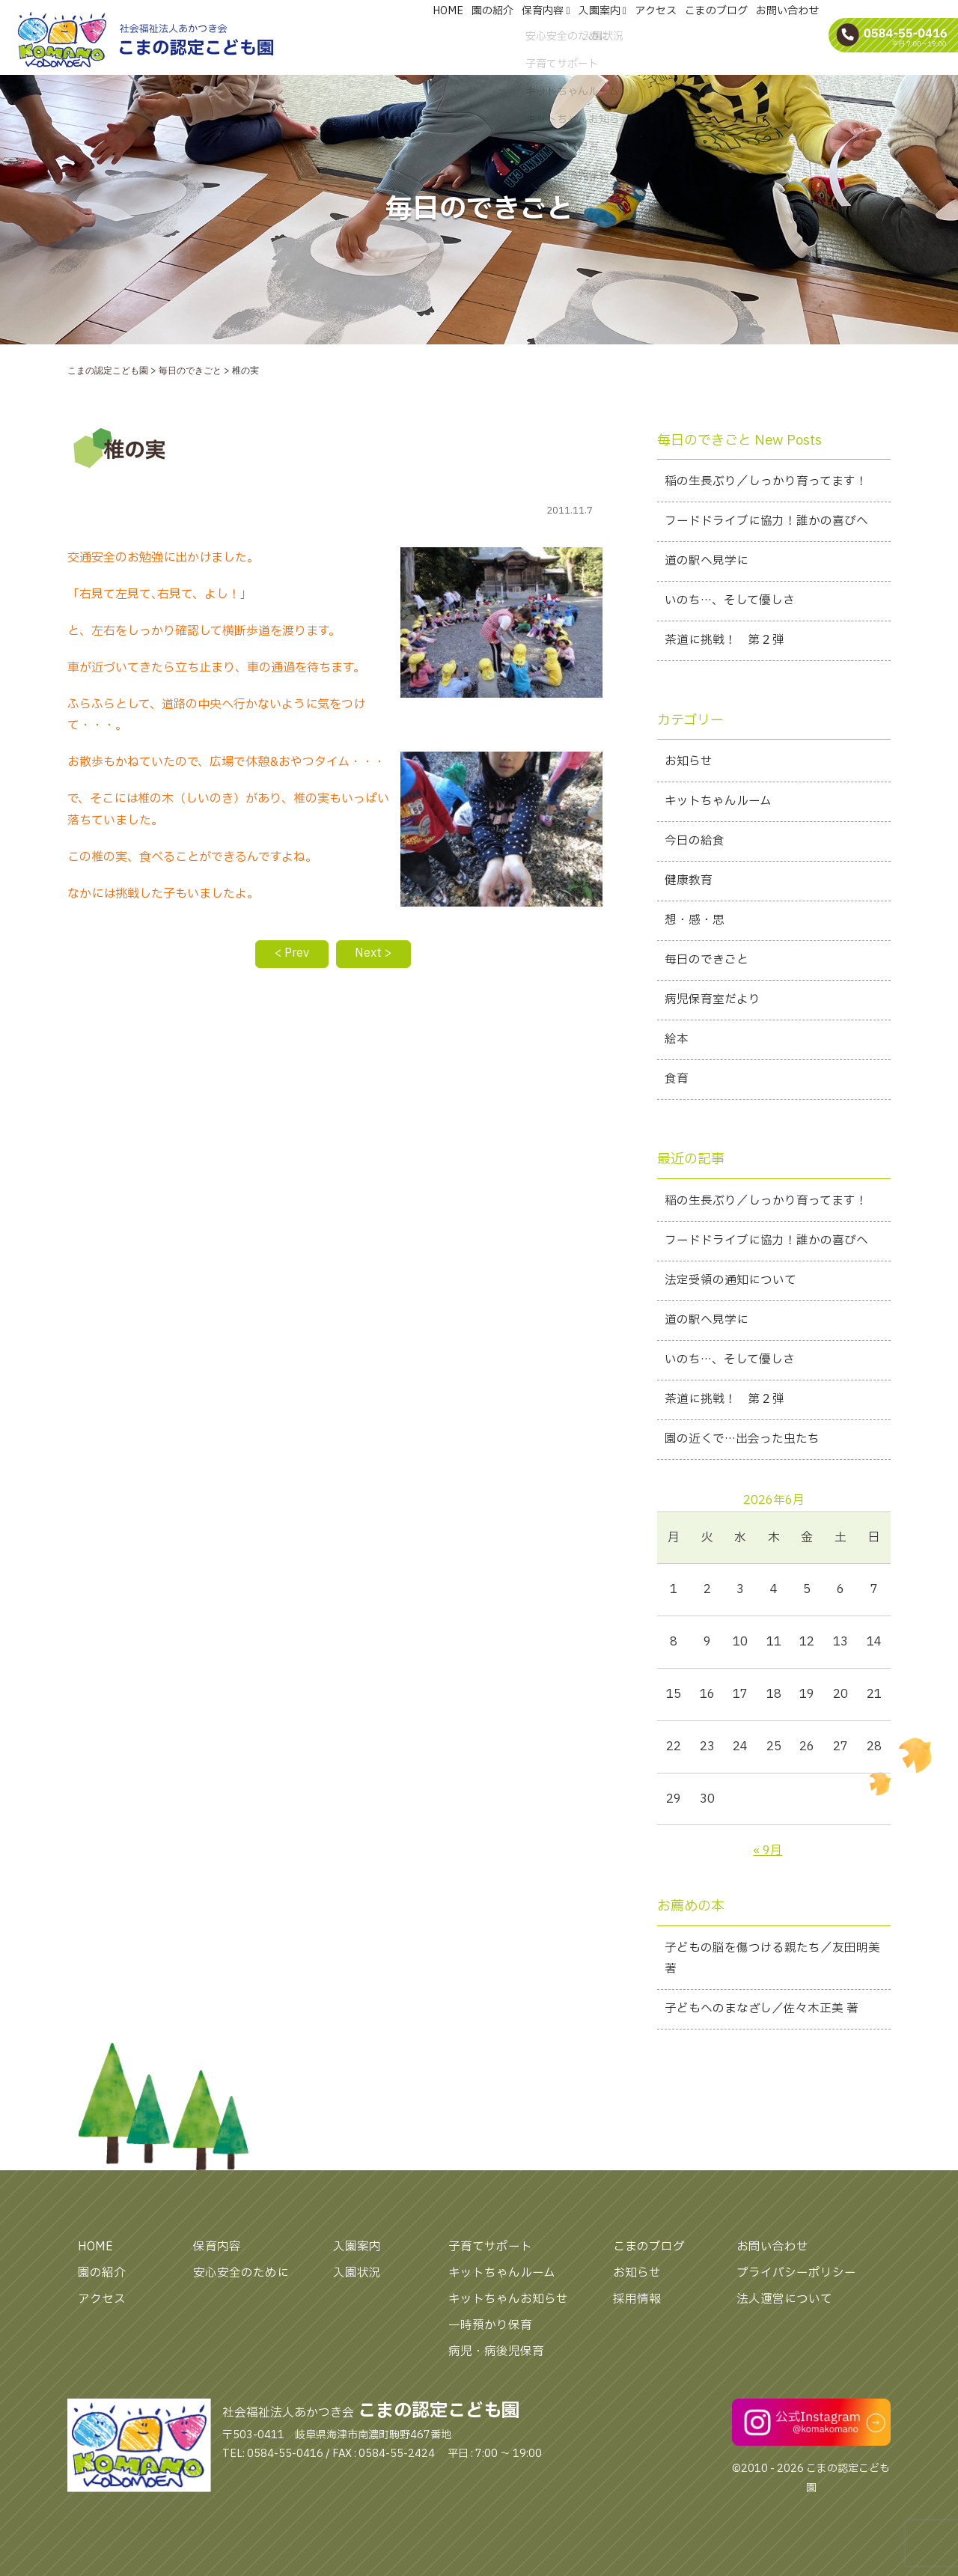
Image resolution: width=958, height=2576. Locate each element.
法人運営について (784, 2312)
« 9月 (767, 1863)
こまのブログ (649, 2261)
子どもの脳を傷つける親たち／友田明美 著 (772, 1971)
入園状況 (357, 2286)
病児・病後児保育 (496, 2365)
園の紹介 (102, 2286)
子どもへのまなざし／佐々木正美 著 (761, 2023)
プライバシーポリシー (796, 2286)
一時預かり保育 (490, 2339)
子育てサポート (490, 2261)
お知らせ (637, 2286)
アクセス (102, 2312)
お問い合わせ (772, 2261)
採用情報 (637, 2312)
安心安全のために (241, 2286)
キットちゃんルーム (501, 2286)
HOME (96, 2261)
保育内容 (217, 2261)
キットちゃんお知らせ (508, 2312)
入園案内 (357, 2261)
